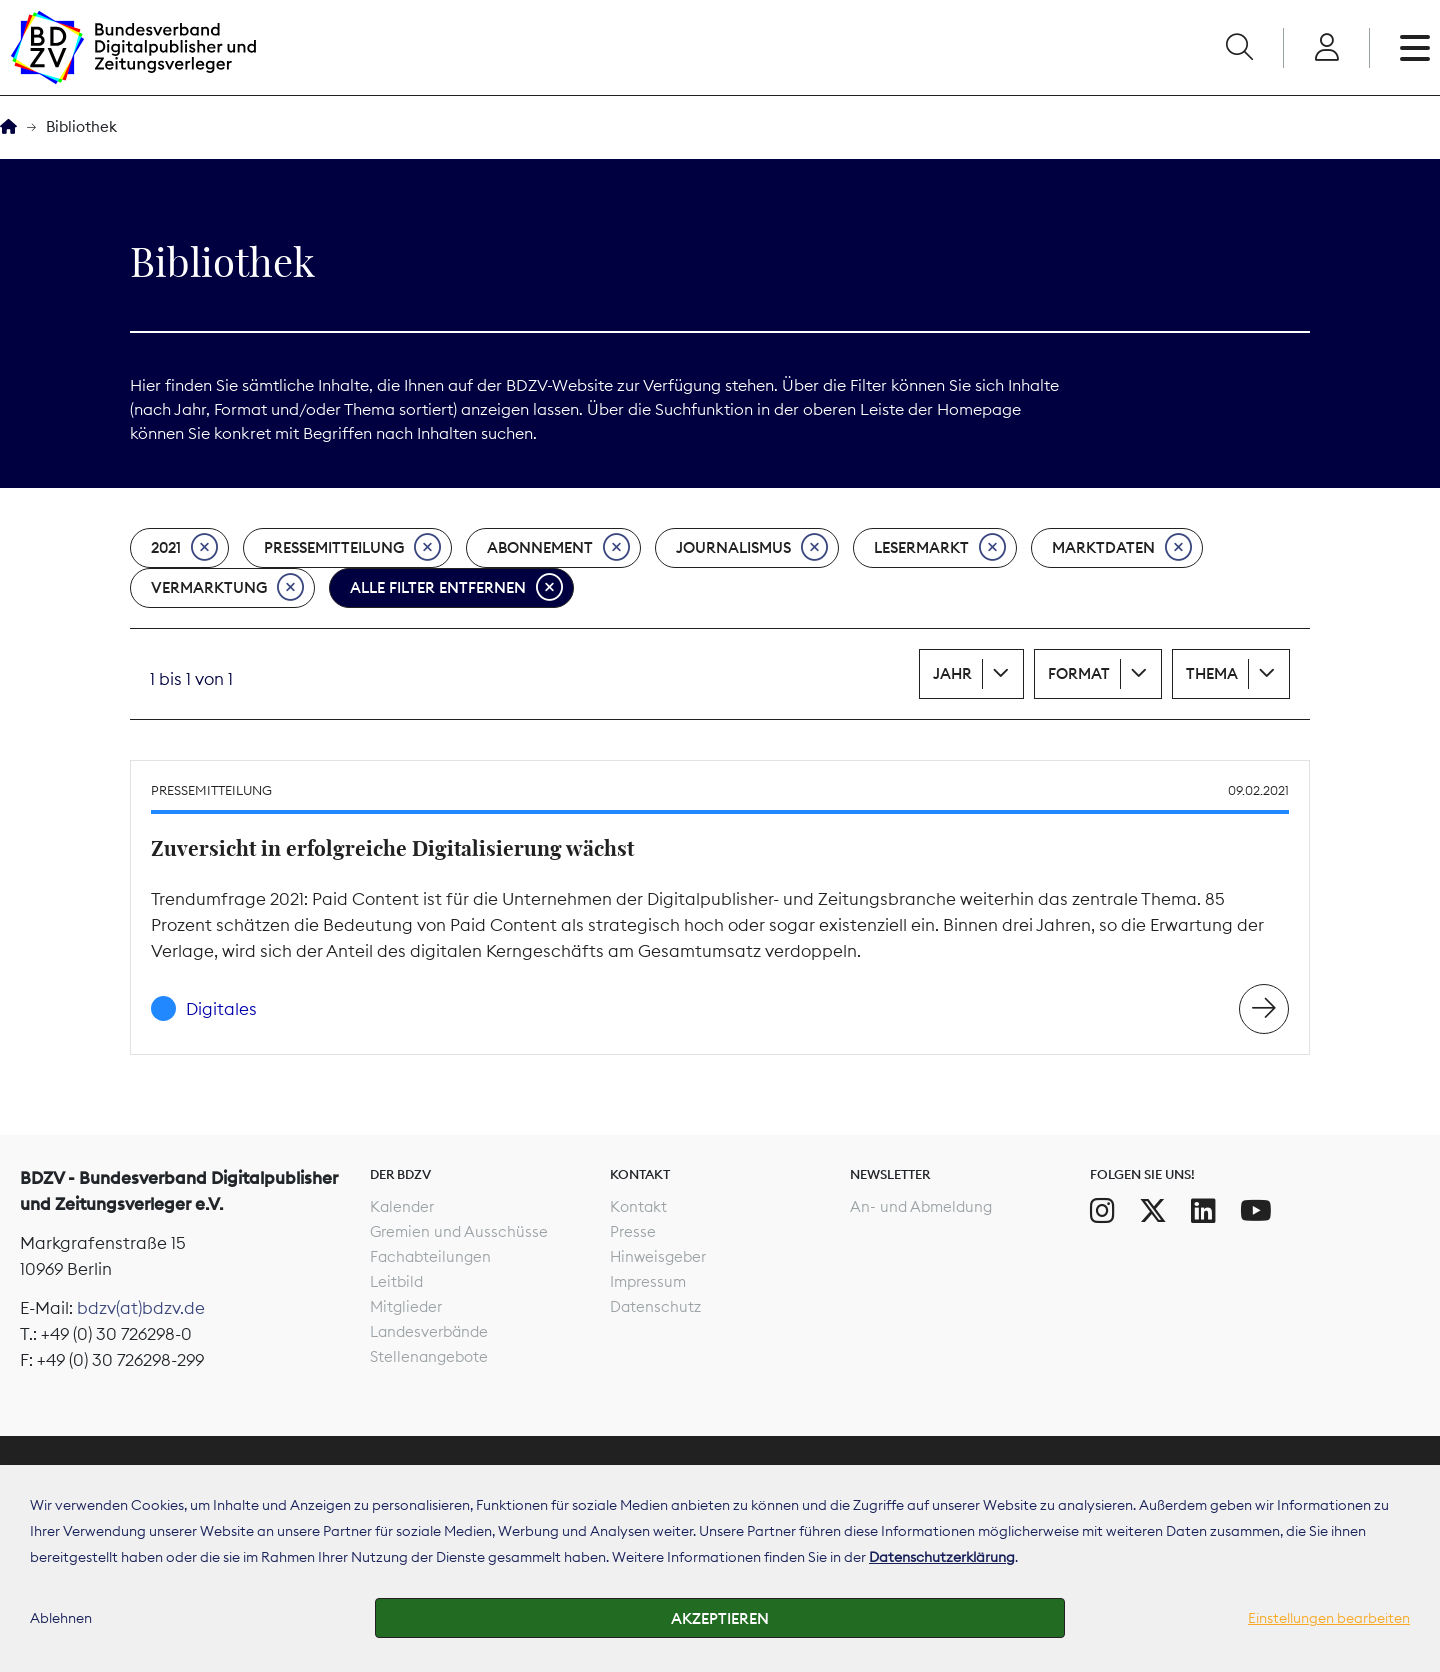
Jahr (952, 673)
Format (1079, 673)
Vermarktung (227, 588)
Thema (1212, 673)
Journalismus (752, 548)
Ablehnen (61, 1618)
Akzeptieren (720, 1618)
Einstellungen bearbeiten (1329, 1618)
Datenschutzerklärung (942, 1557)
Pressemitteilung (352, 548)
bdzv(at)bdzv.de (141, 1308)
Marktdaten (1122, 548)
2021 (184, 548)
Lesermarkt (940, 548)
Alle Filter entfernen (456, 588)
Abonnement (558, 548)
